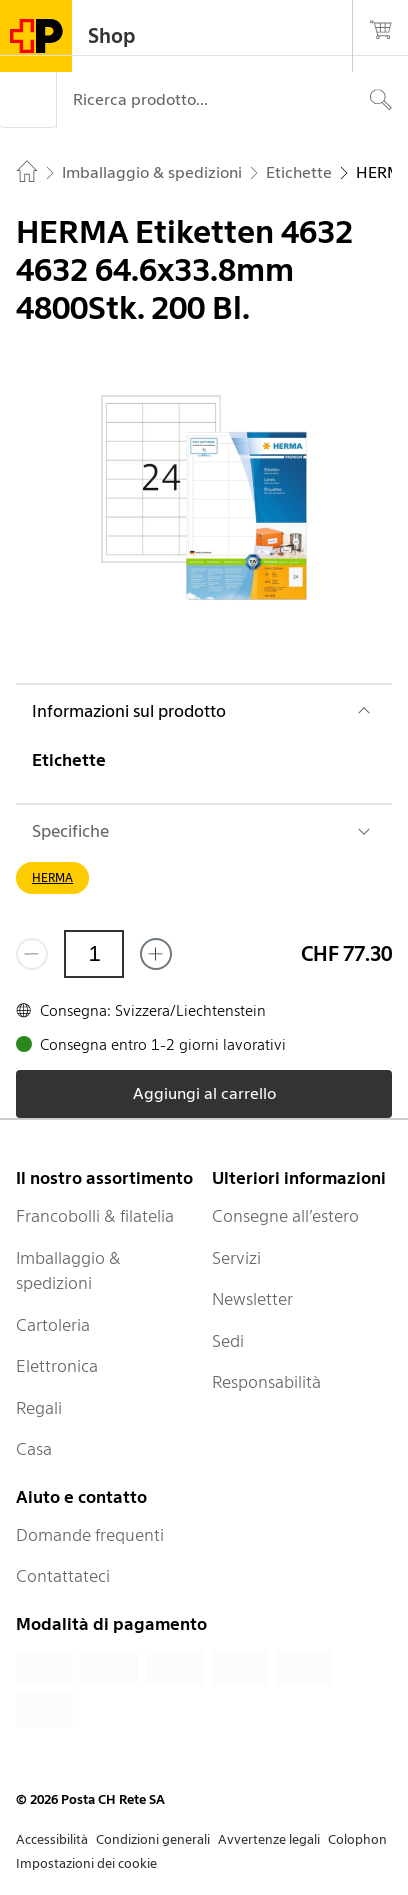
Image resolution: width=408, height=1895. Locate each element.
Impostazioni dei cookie (86, 1863)
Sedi (228, 1341)
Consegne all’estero (285, 1216)
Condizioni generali (153, 1839)
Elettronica (57, 1366)
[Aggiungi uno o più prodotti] (156, 954)
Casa (34, 1449)
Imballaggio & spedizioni (68, 1271)
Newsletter (252, 1299)
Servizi (236, 1258)
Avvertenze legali (269, 1839)
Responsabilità (266, 1382)
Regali (39, 1408)
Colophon (357, 1839)
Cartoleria (53, 1325)
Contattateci (63, 1576)
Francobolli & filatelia (95, 1216)
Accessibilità (52, 1839)
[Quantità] (94, 954)
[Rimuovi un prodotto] (32, 954)
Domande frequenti (90, 1535)
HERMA (52, 877)
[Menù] (28, 100)
